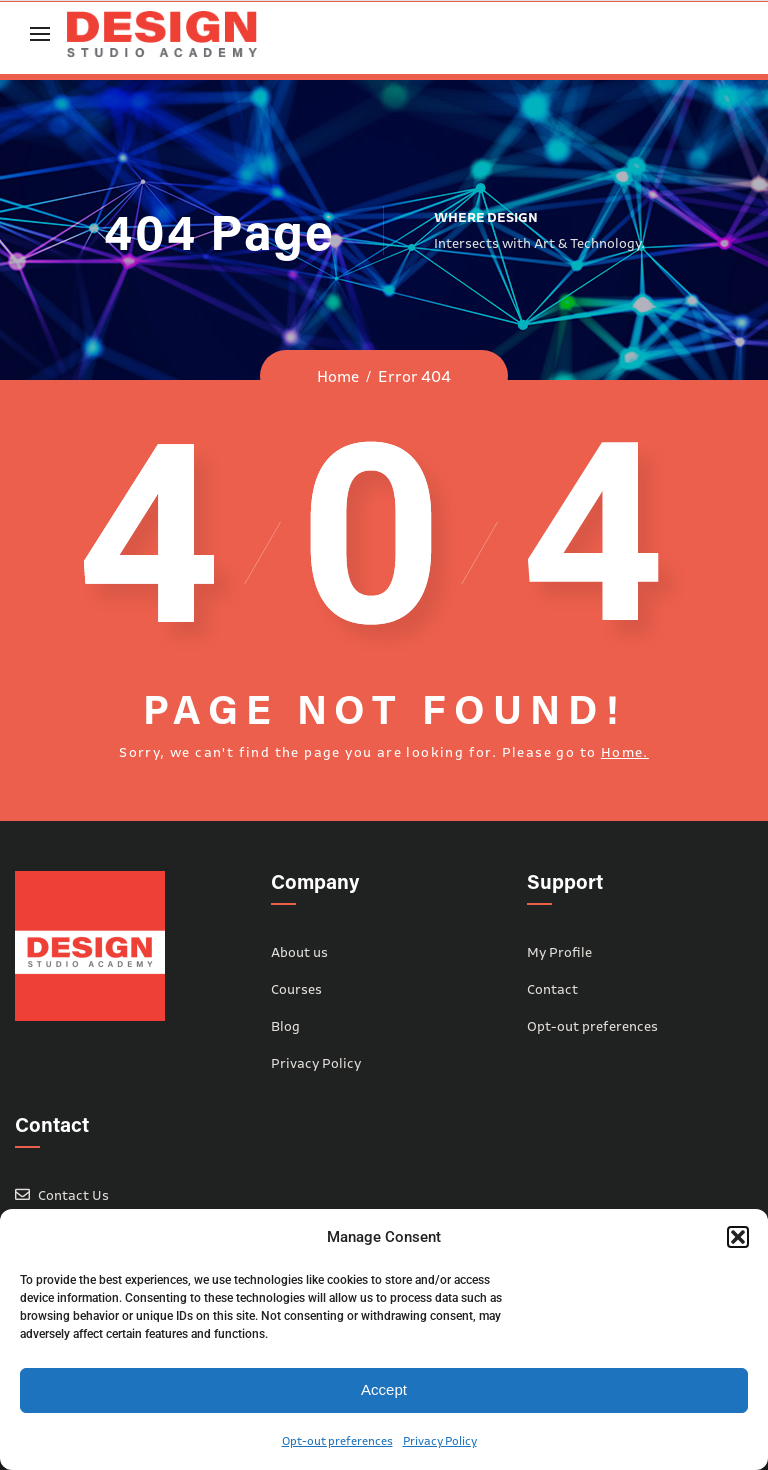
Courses (296, 989)
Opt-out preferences (337, 1440)
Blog (285, 1026)
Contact (552, 989)
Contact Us (73, 1195)
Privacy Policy (440, 1440)
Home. (625, 752)
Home (338, 376)
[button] (738, 1237)
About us (299, 952)
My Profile (559, 952)
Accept (384, 1389)
